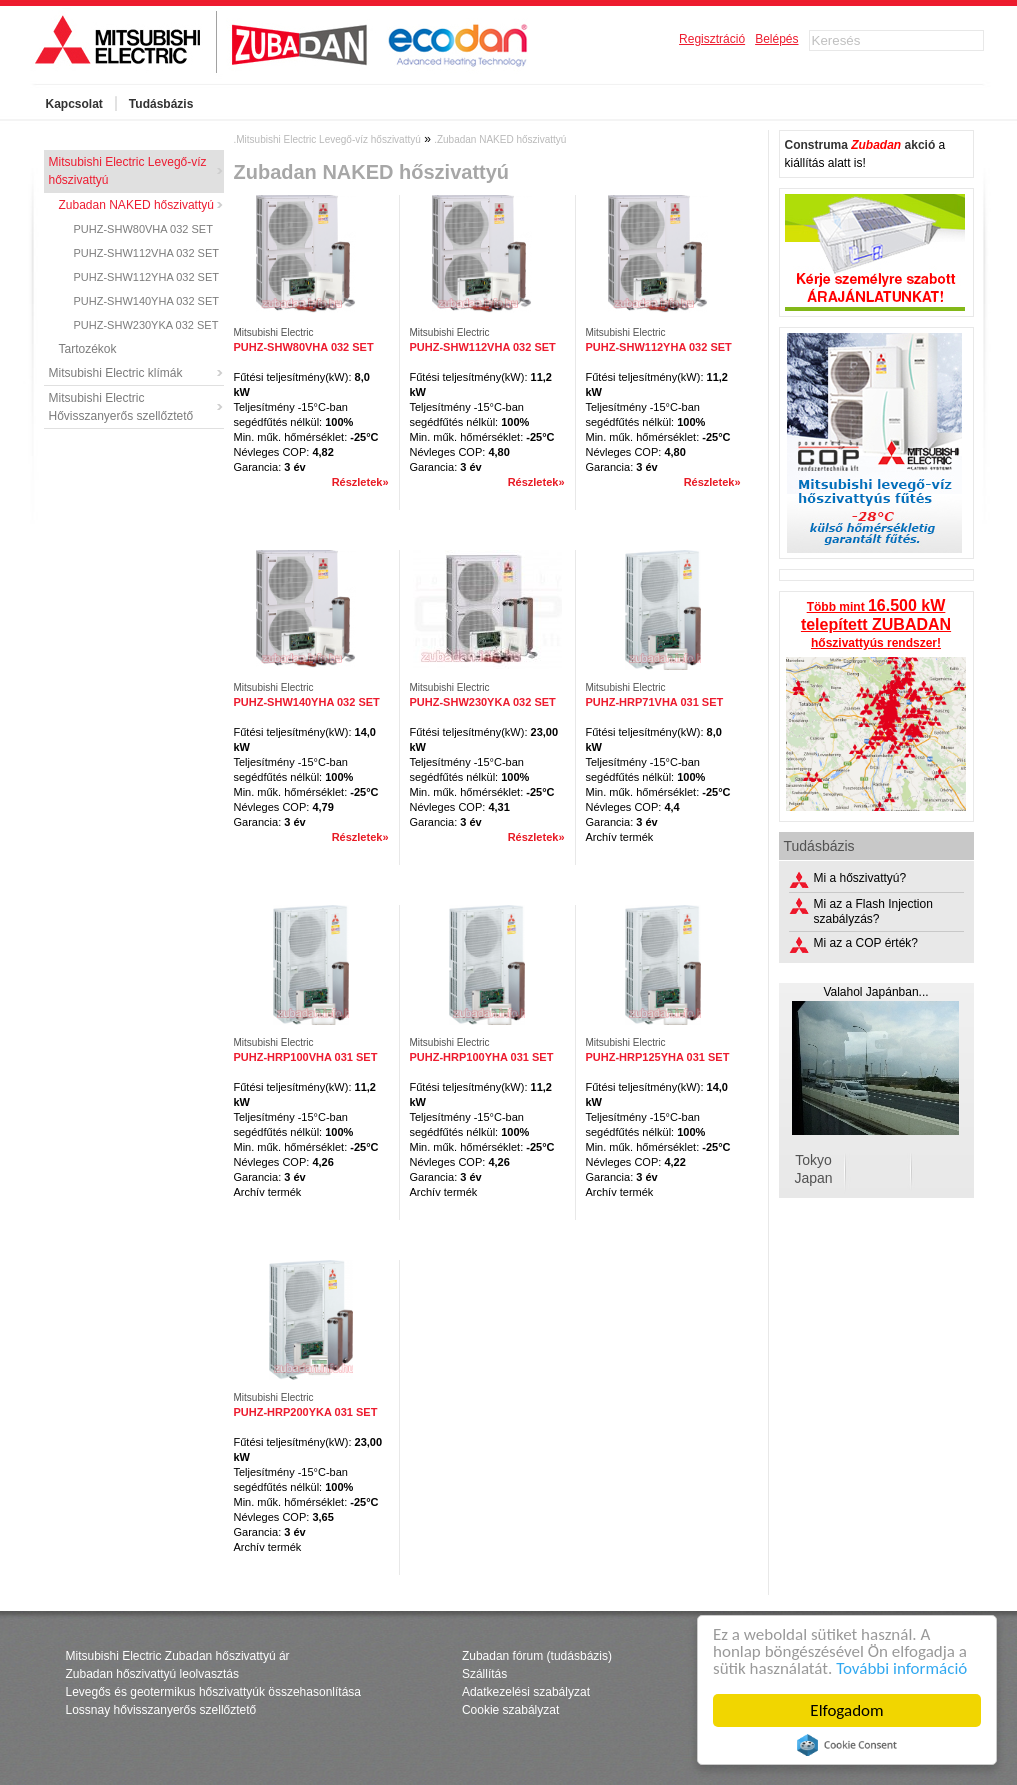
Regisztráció (712, 39)
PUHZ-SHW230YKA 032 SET (146, 325)
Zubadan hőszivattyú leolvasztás (152, 1674)
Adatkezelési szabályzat (526, 1692)
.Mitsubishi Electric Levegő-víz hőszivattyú (327, 139)
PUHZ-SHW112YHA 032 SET (147, 277)
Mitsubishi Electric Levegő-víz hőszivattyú (128, 171)
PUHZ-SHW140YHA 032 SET (147, 301)
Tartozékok (88, 349)
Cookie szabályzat (510, 1710)
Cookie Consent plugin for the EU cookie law (847, 1745)
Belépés (776, 39)
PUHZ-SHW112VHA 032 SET (147, 253)
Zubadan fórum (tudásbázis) (537, 1656)
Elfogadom (847, 1710)
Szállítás (484, 1674)
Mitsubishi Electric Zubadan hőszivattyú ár (178, 1656)
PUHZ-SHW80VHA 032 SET (143, 229)
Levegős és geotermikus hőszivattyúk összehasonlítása (214, 1692)
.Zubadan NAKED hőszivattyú (500, 139)
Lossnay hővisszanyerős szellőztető (161, 1710)
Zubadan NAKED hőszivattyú (136, 205)
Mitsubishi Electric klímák (116, 373)
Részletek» (360, 482)
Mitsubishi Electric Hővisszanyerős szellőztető (121, 407)
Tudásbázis (161, 104)
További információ (901, 1668)
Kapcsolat (74, 104)
